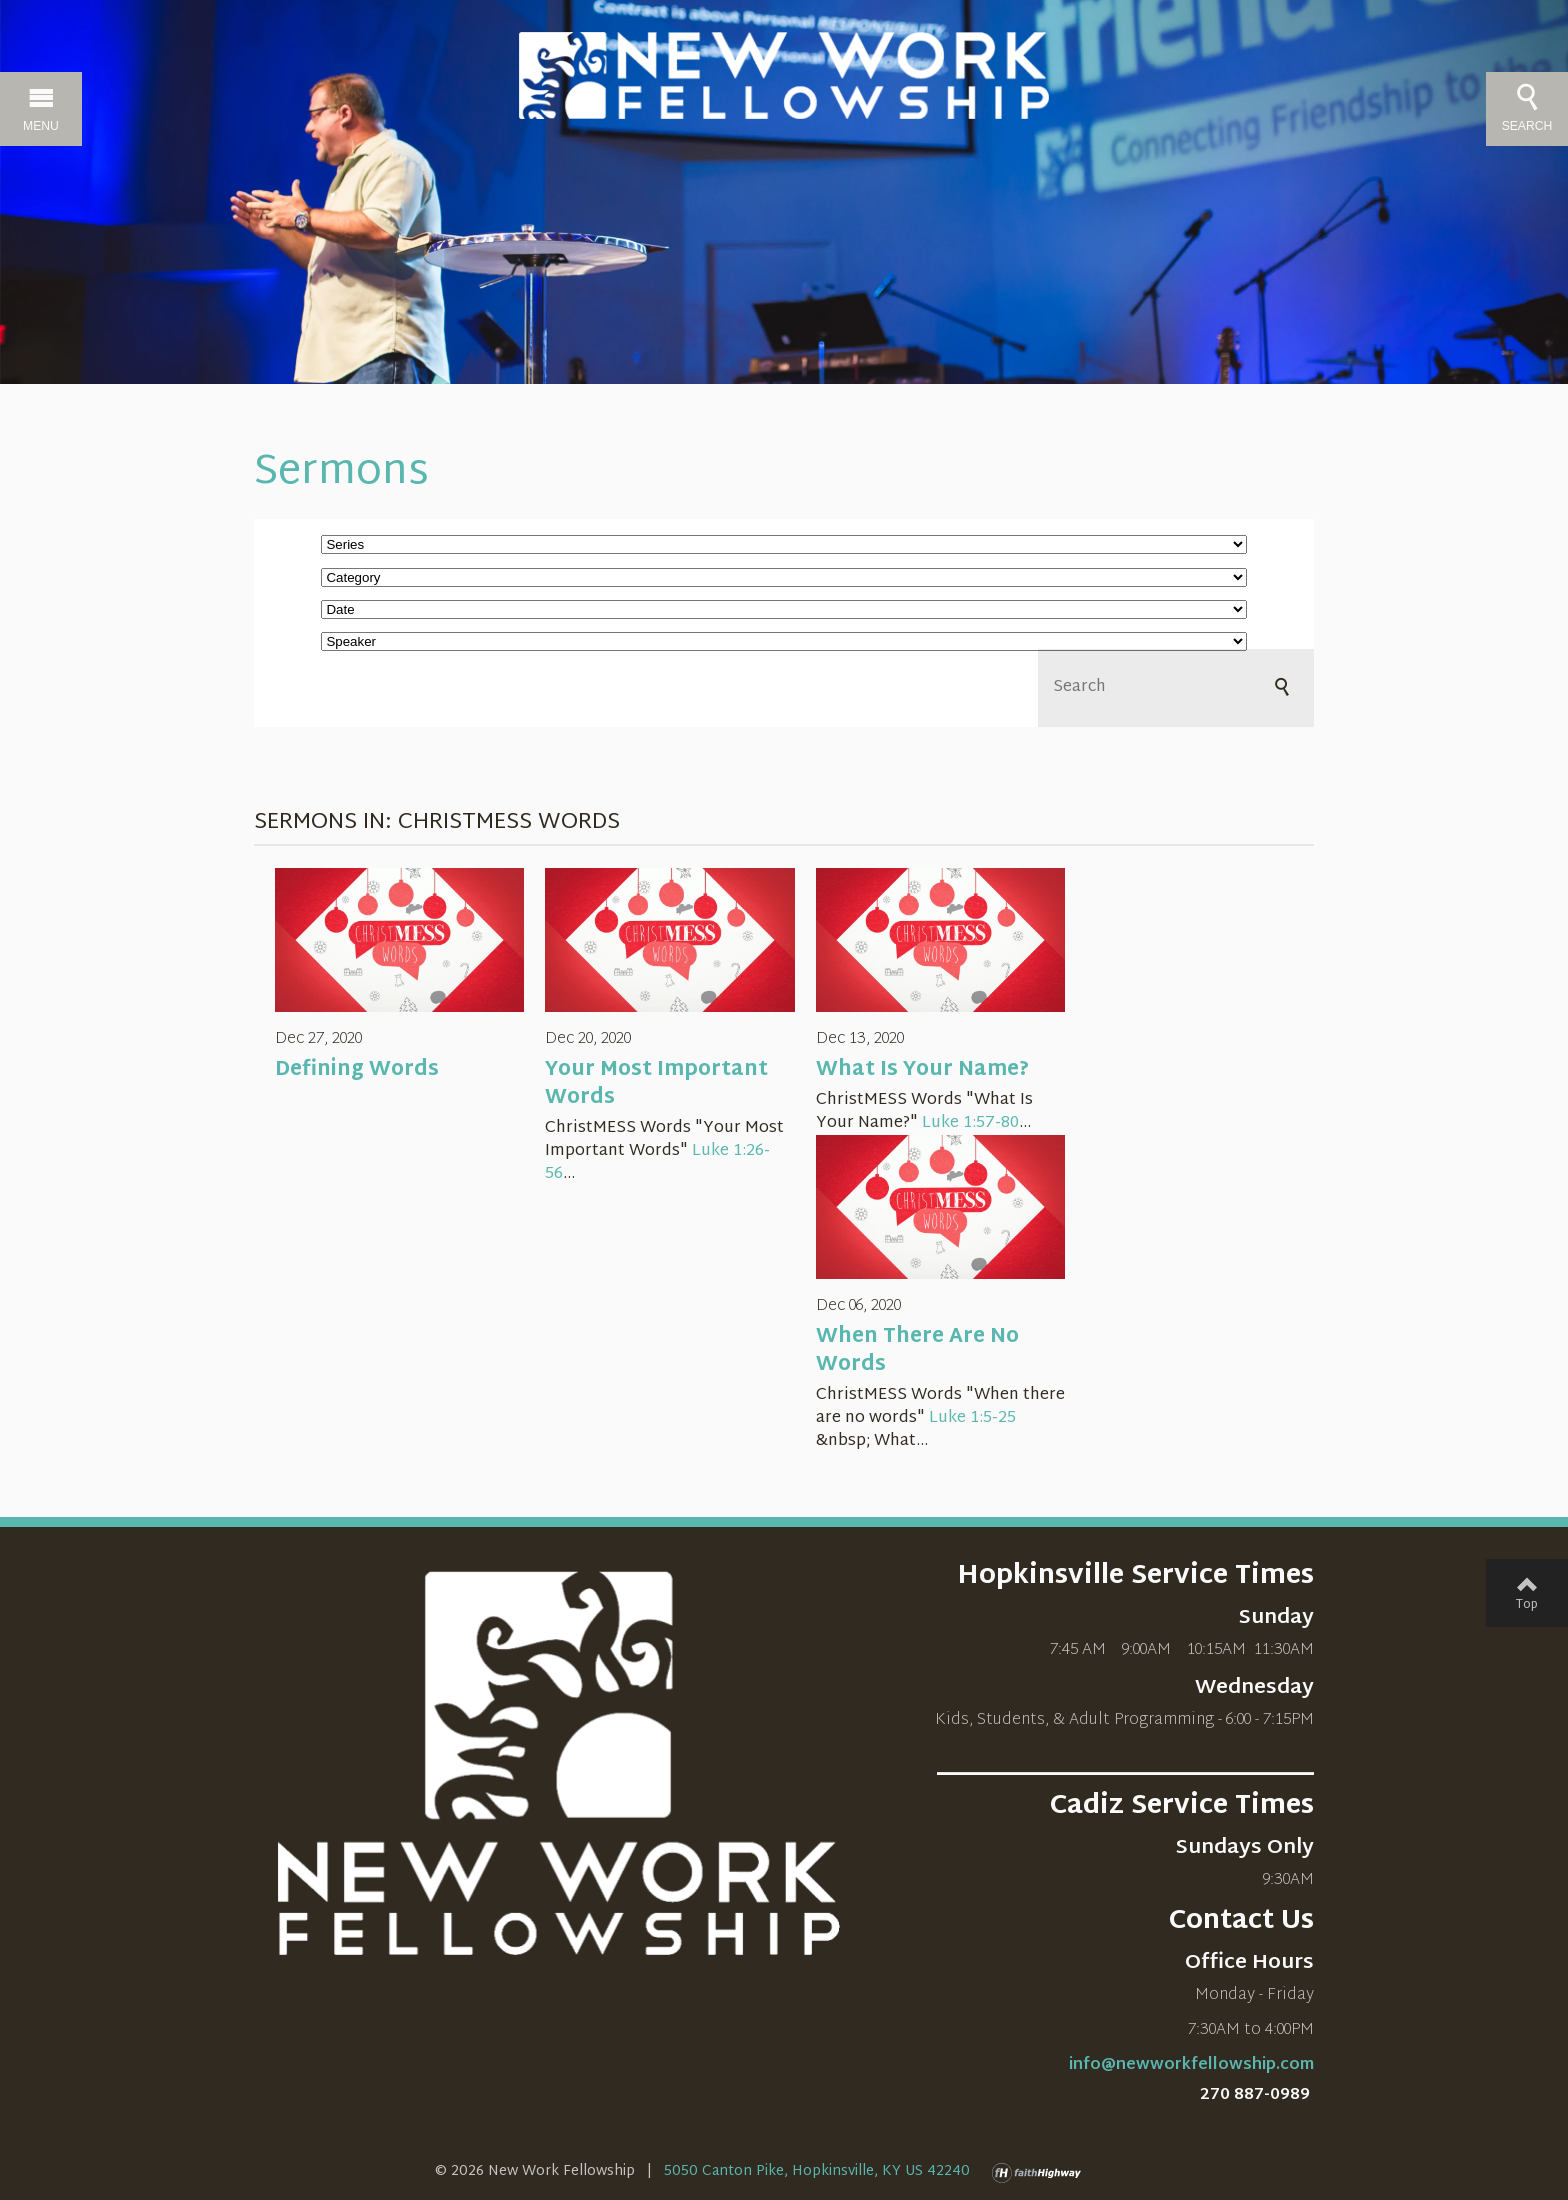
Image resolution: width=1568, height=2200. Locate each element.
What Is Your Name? (922, 1070)
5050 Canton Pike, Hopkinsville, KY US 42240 (817, 2171)
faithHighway (1041, 2173)
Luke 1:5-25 (972, 1418)
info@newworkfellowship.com (1191, 2065)
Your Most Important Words (656, 1084)
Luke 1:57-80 (970, 1123)
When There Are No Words (917, 1351)
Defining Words (357, 1070)
